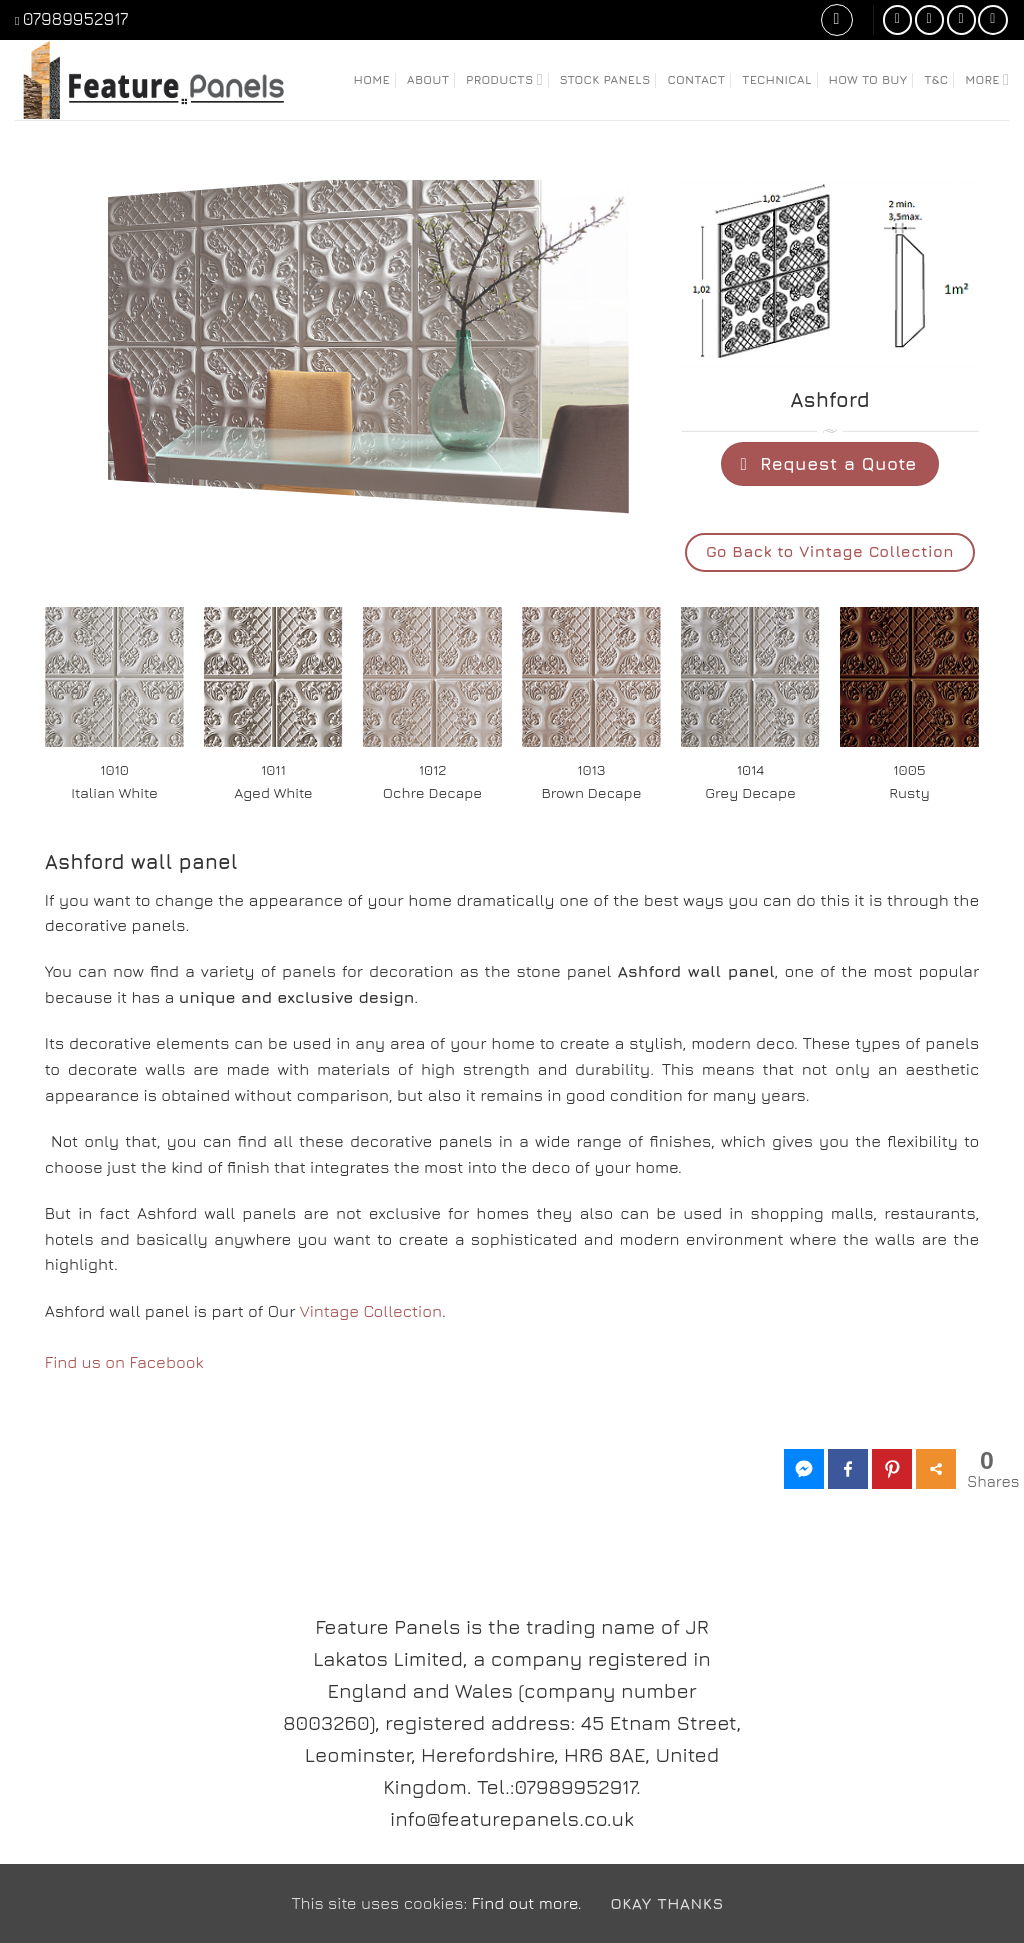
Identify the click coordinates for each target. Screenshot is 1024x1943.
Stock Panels (605, 79)
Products (504, 79)
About (428, 79)
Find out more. (527, 1903)
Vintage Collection (371, 1311)
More (987, 79)
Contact (696, 79)
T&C (936, 79)
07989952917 (76, 19)
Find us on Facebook (124, 1362)
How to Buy (868, 79)
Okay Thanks (666, 1903)
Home (372, 79)
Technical (777, 79)
